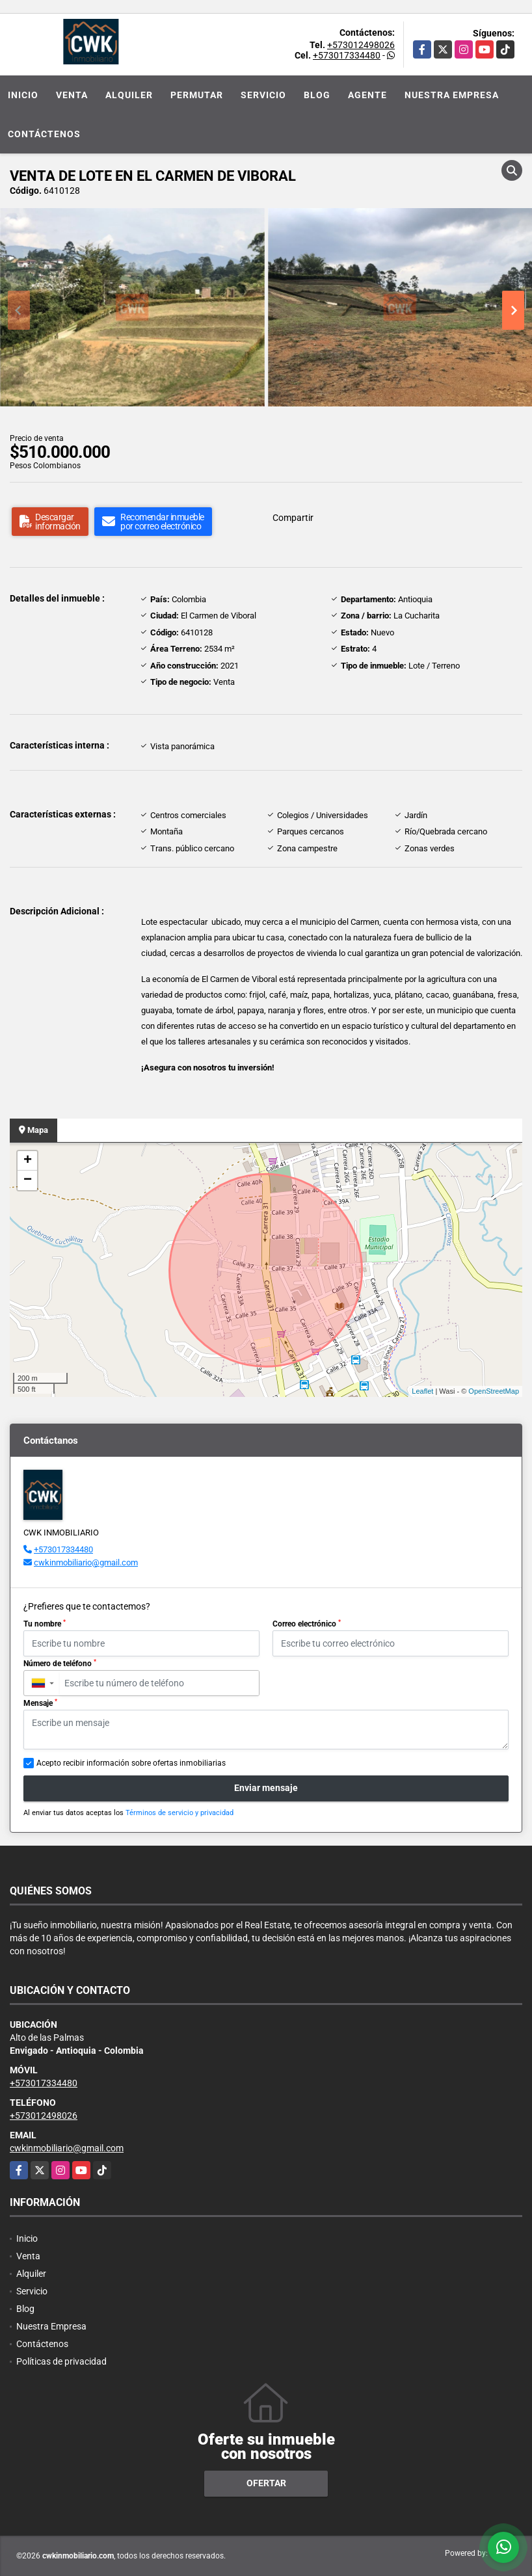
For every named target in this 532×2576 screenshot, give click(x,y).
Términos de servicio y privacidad (179, 1813)
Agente (367, 95)
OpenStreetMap (493, 1391)
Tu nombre (44, 1624)
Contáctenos (44, 134)
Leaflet (422, 1391)
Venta (72, 95)
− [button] (27, 1180)
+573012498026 (361, 45)
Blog (317, 95)
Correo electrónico (307, 1624)
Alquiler (129, 95)
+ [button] (27, 1161)
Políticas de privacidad (61, 2361)
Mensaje (40, 1703)
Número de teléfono (59, 1663)
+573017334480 (346, 55)
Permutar (196, 95)
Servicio (263, 95)
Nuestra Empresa (452, 95)
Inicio (23, 95)
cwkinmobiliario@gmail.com (86, 1562)
